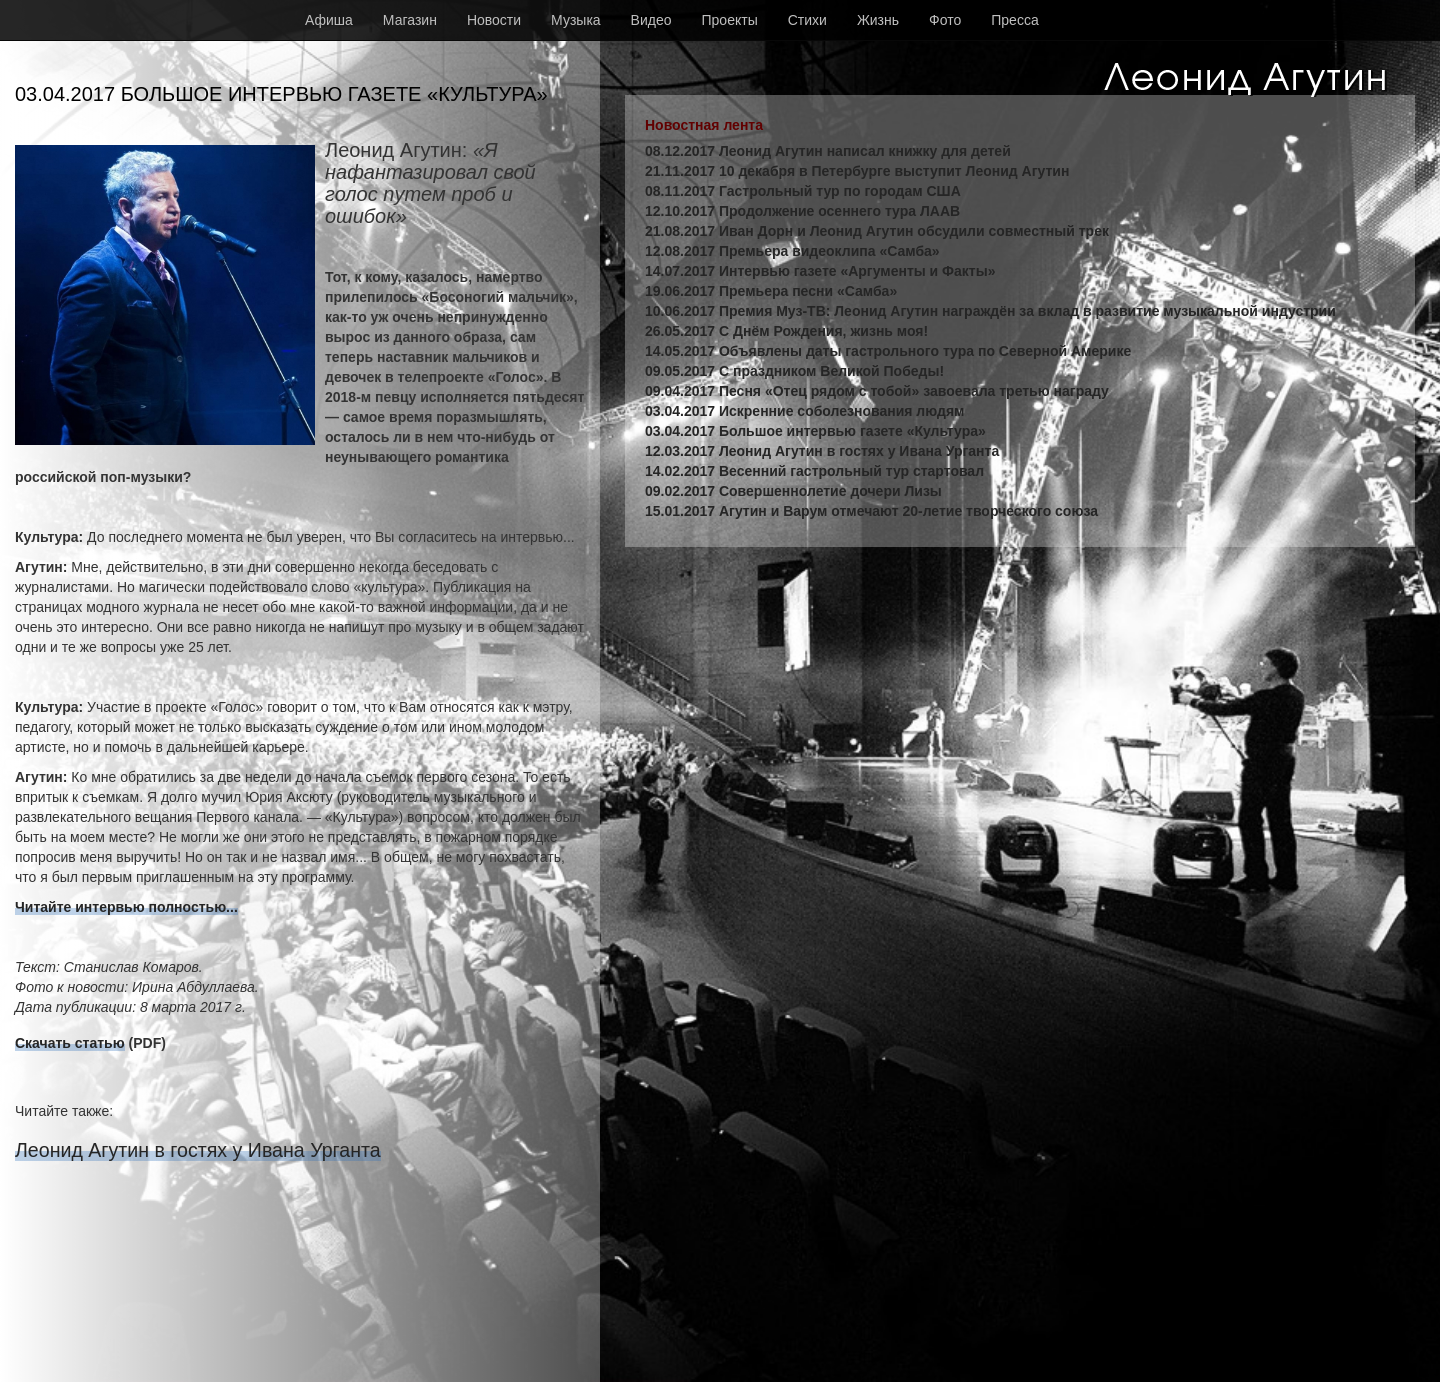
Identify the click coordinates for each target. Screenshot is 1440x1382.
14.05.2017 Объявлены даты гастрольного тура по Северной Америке (888, 351)
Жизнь (878, 20)
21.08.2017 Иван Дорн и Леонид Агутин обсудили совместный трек (877, 231)
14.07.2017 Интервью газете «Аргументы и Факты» (820, 271)
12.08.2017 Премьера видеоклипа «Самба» (792, 251)
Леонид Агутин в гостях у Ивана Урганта (198, 1150)
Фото (945, 20)
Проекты (730, 20)
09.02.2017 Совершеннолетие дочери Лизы (793, 491)
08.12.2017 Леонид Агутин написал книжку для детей (828, 151)
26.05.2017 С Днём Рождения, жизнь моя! (786, 331)
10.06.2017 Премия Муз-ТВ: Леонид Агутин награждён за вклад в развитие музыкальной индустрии (990, 311)
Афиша (329, 20)
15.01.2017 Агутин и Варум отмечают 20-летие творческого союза (871, 511)
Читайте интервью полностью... (126, 907)
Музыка (576, 20)
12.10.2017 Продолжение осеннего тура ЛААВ (802, 211)
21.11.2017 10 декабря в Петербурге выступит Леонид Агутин (857, 171)
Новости (494, 20)
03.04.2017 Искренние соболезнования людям (804, 411)
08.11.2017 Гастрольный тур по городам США (803, 191)
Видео (651, 20)
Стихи (807, 20)
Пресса (1014, 20)
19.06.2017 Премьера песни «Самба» (771, 291)
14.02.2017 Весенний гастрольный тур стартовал (814, 471)
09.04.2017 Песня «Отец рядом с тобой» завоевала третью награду (877, 391)
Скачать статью (70, 1043)
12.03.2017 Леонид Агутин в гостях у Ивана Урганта (822, 451)
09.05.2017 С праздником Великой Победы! (794, 371)
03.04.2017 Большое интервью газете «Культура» (815, 431)
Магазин (410, 20)
